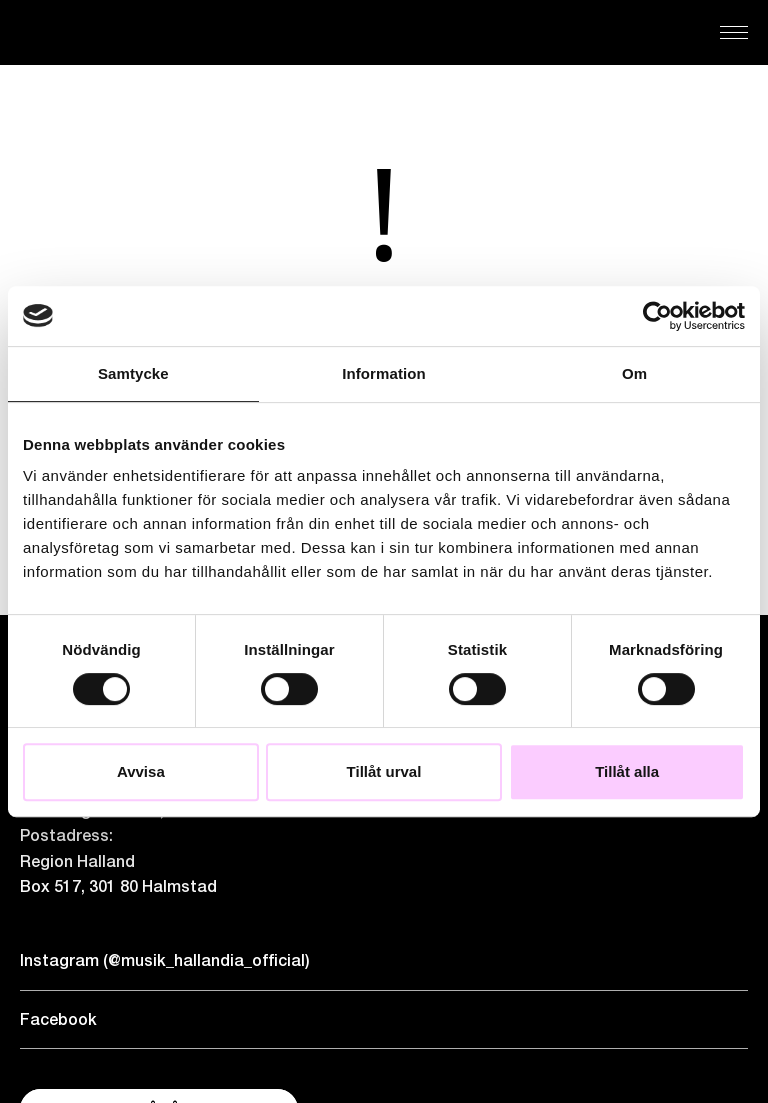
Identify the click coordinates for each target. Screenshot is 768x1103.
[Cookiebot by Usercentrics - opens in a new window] (657, 316)
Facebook (58, 1019)
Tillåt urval (384, 771)
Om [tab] (634, 373)
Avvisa (141, 771)
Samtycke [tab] (133, 373)
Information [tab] (384, 373)
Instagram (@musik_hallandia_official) (165, 960)
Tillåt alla (627, 771)
